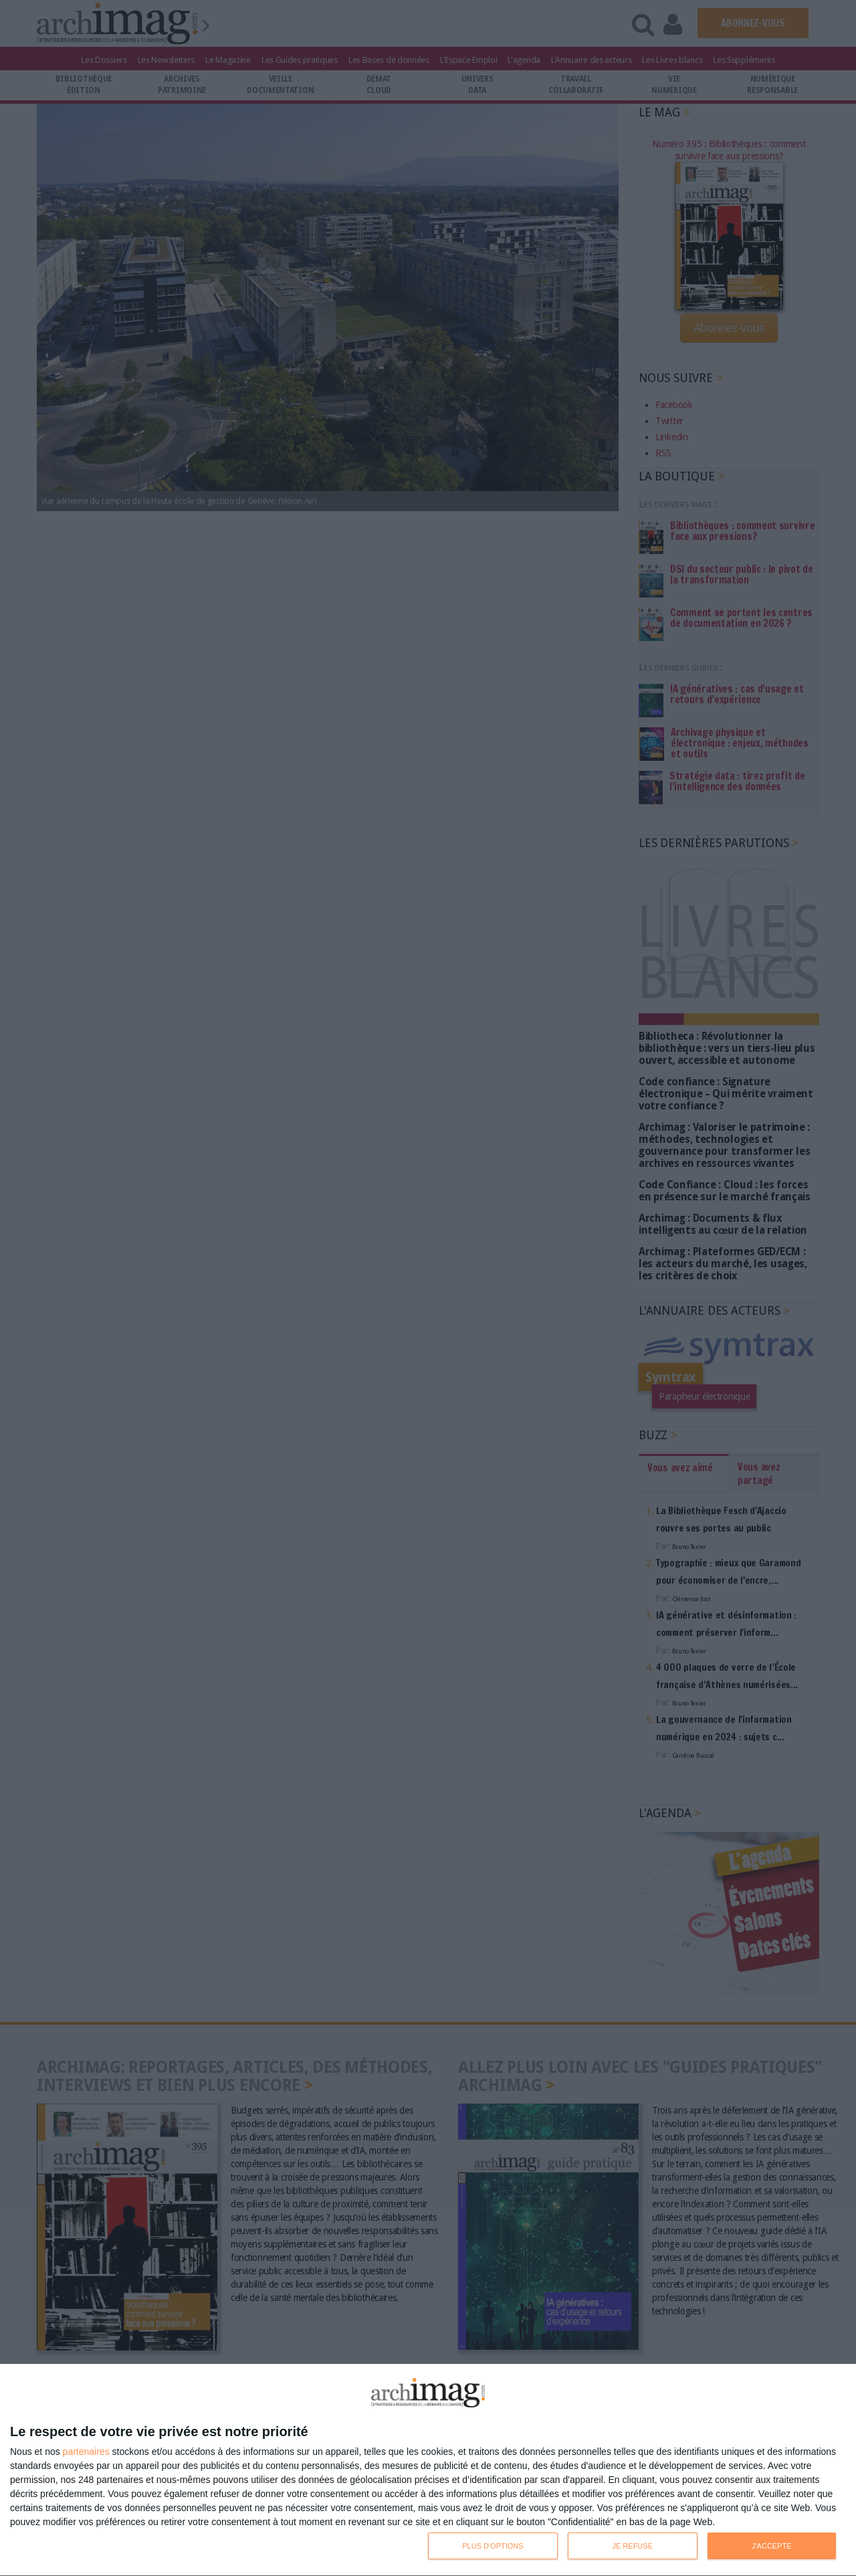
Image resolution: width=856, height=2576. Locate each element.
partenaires (86, 2451)
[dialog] (428, 2470)
